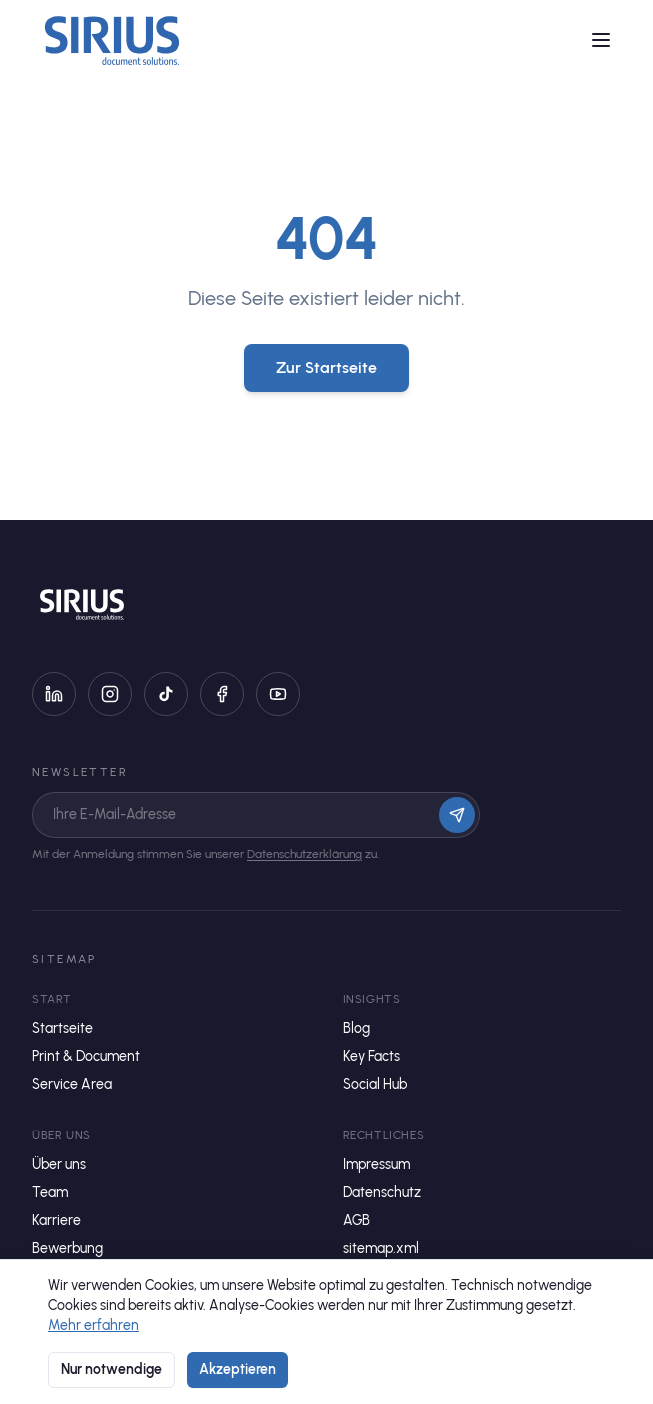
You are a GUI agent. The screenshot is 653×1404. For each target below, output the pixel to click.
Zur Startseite (326, 367)
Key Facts (371, 1056)
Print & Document (86, 1056)
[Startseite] (112, 40)
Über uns (59, 1164)
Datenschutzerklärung (304, 854)
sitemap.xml (381, 1248)
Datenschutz (382, 1192)
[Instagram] (110, 694)
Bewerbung (67, 1248)
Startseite (62, 1028)
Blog (356, 1028)
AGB (356, 1220)
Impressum (376, 1164)
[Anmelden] (457, 815)
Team (50, 1192)
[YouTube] (278, 694)
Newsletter (80, 772)
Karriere (56, 1220)
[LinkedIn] (54, 694)
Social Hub (375, 1084)
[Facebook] (222, 694)
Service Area (72, 1084)
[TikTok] (166, 694)
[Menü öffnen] (601, 40)
